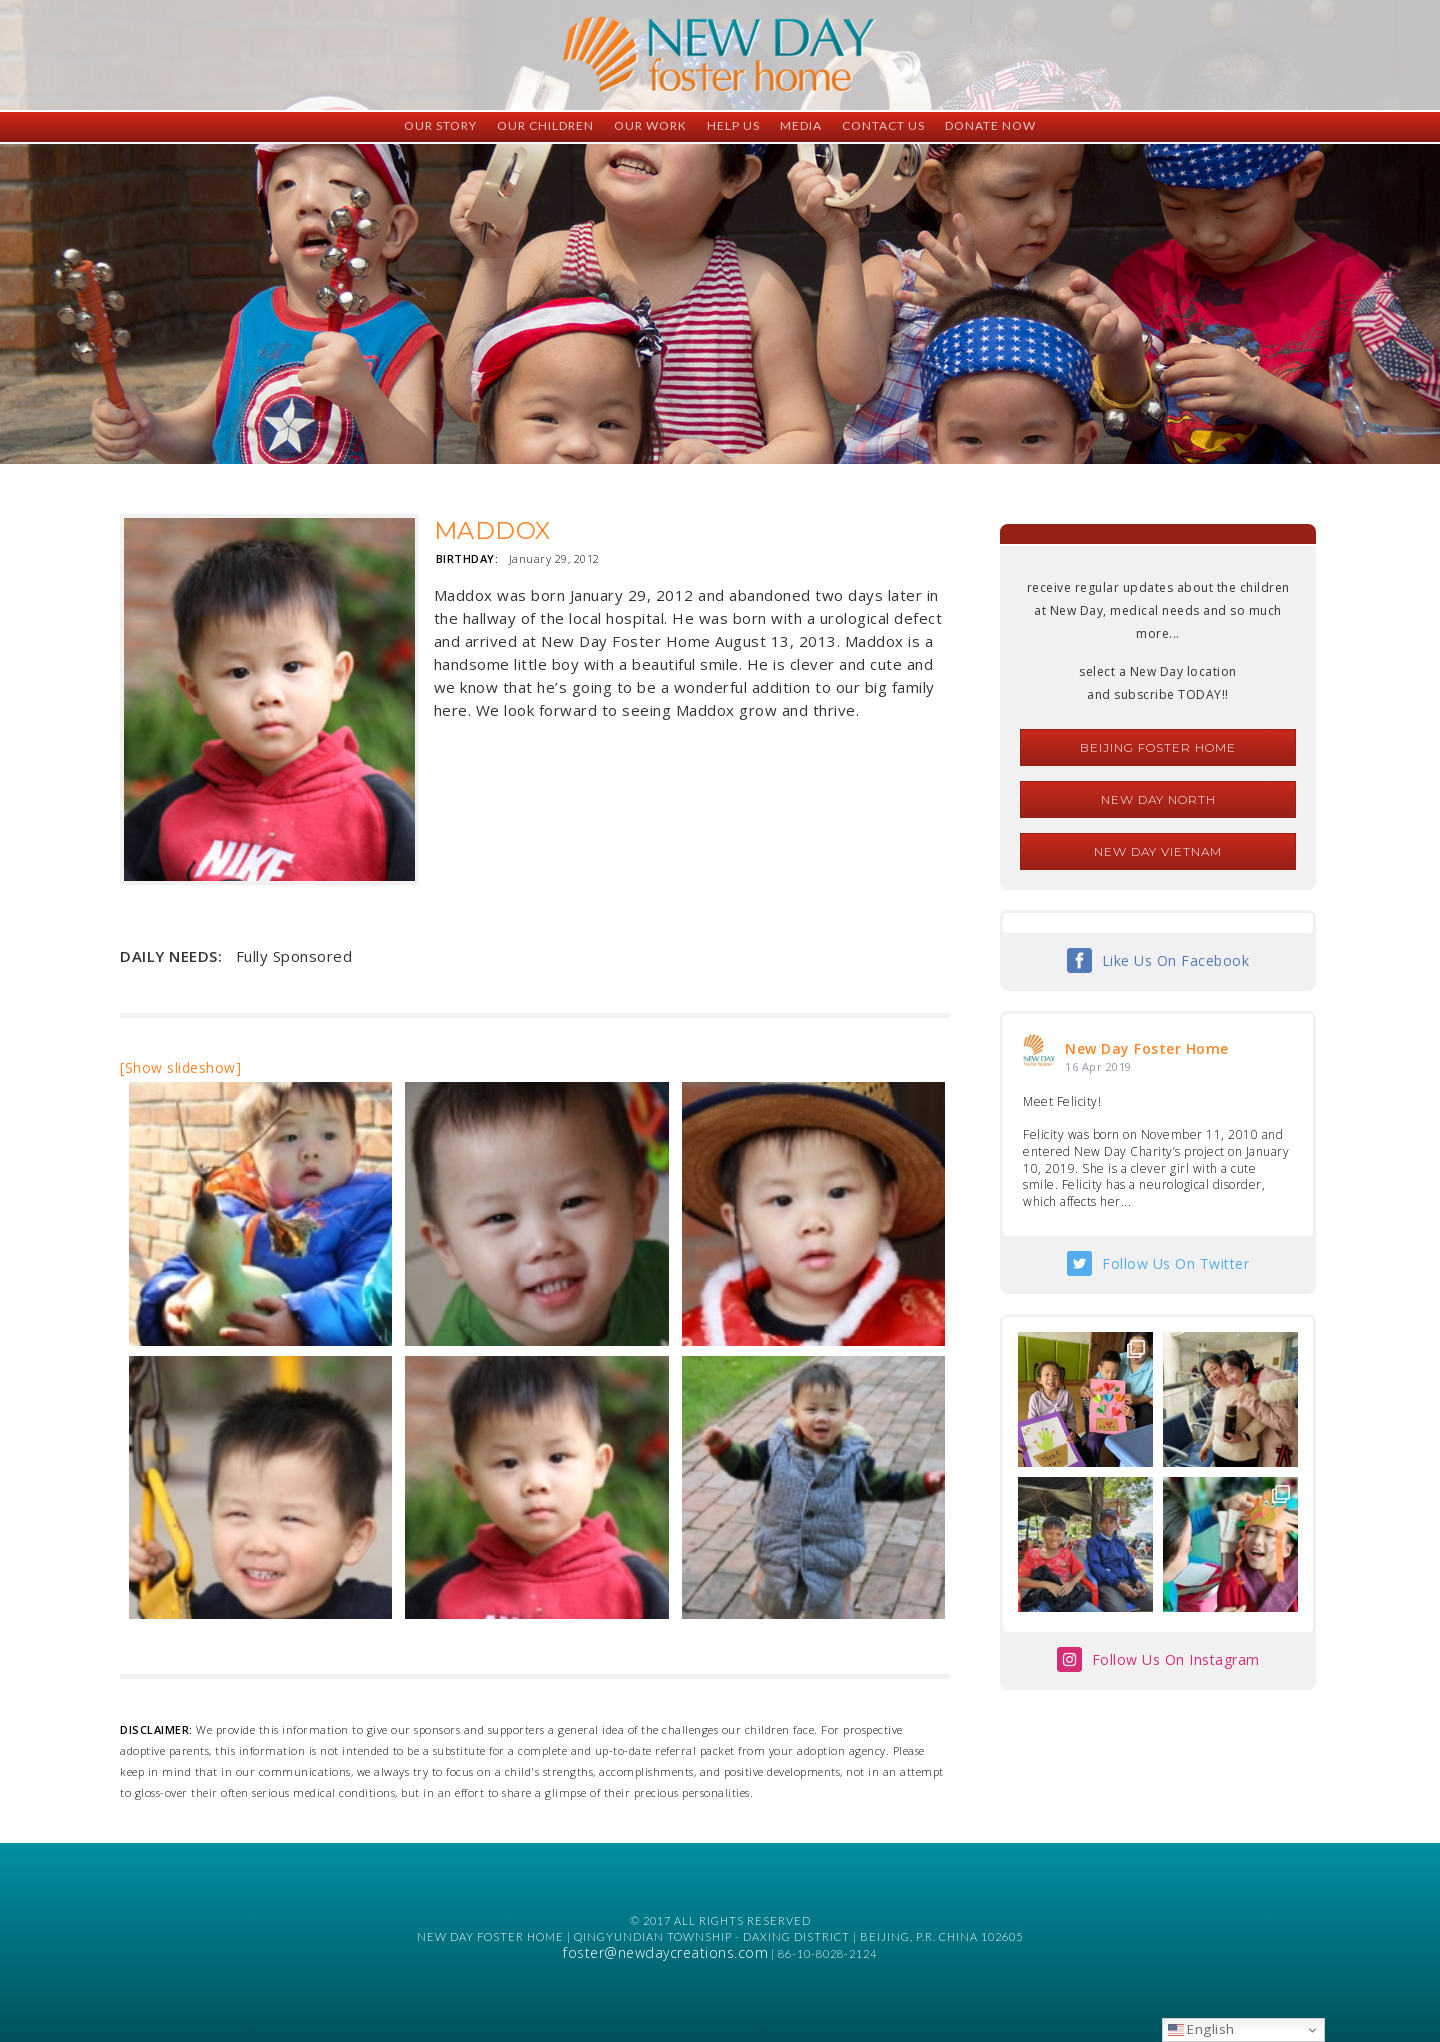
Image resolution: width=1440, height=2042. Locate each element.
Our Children (545, 125)
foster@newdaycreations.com (665, 1952)
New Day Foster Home (1147, 1048)
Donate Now (990, 125)
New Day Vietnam (1158, 851)
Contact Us (883, 125)
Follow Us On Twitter (1175, 1263)
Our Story (440, 125)
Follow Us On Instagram (1176, 1659)
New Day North (1158, 799)
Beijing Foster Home (1158, 747)
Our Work (650, 125)
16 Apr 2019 (1098, 1066)
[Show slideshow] (180, 1067)
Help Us (733, 125)
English (1201, 2029)
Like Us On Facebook (1176, 960)
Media (801, 125)
